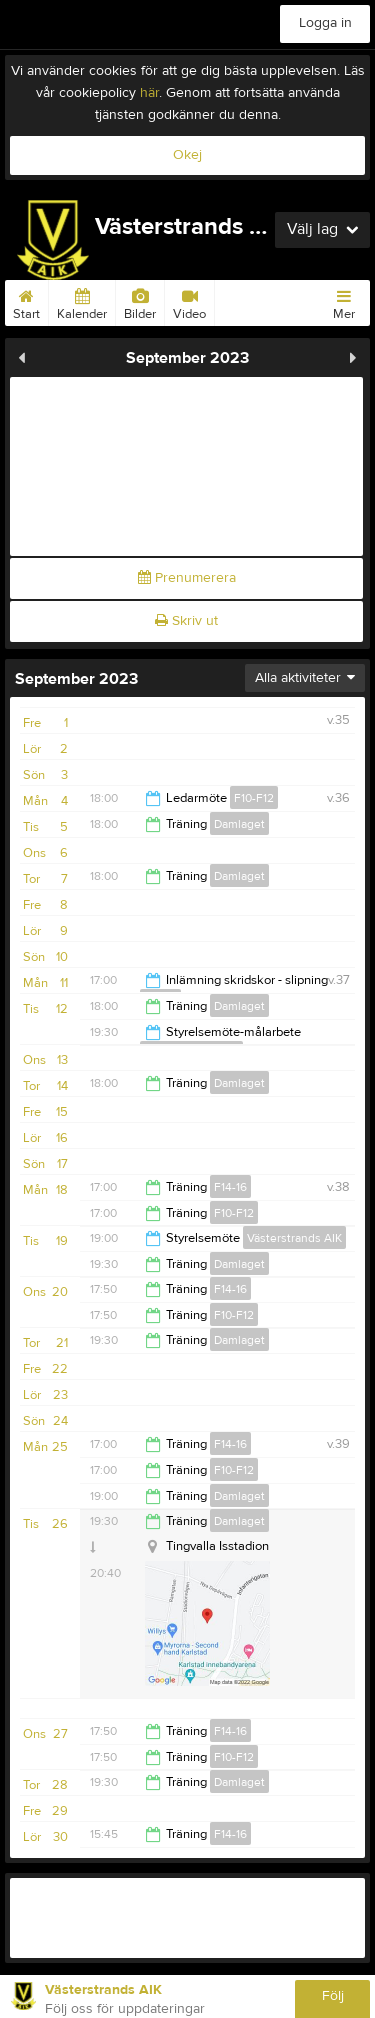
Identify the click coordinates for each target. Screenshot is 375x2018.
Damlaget (239, 824)
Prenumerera (187, 578)
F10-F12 (254, 798)
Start (26, 301)
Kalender (82, 301)
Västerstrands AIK (294, 1238)
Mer (344, 301)
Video (189, 301)
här (149, 93)
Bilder (140, 301)
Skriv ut (186, 621)
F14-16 (230, 1187)
